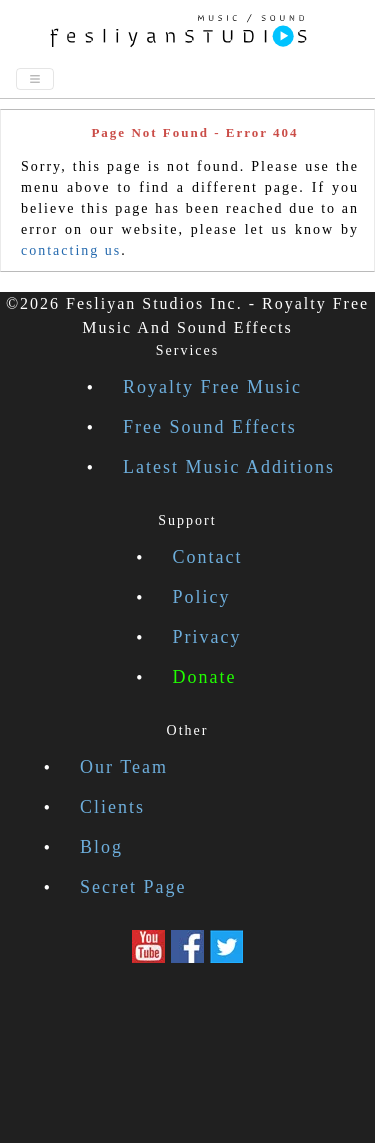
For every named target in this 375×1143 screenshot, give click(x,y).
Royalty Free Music (212, 387)
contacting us (71, 250)
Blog (101, 847)
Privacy (207, 637)
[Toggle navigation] (35, 79)
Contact (208, 557)
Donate (205, 677)
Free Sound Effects (210, 427)
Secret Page (133, 887)
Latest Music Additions (229, 467)
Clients (112, 807)
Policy (202, 597)
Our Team (124, 767)
